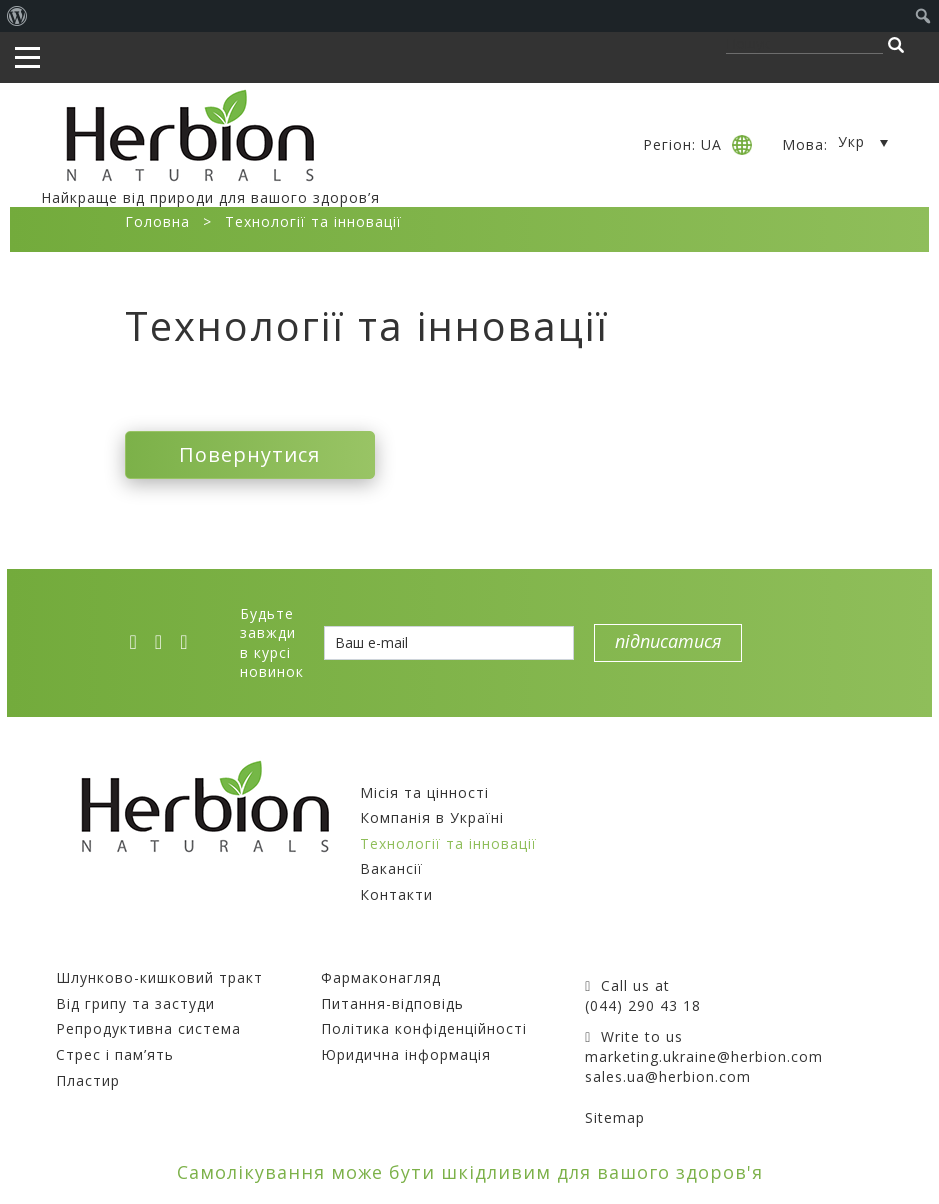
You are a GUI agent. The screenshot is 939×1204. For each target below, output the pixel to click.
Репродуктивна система (148, 1028)
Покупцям (361, 952)
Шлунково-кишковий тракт (159, 977)
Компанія (398, 766)
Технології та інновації (448, 843)
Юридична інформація (406, 1054)
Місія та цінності (424, 792)
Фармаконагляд (381, 977)
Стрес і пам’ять (115, 1054)
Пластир (88, 1080)
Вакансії (391, 868)
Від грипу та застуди (135, 1003)
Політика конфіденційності (424, 1028)
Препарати (101, 952)
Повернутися (249, 454)
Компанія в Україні (432, 817)
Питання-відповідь (392, 1003)
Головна (157, 221)
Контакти (396, 894)
